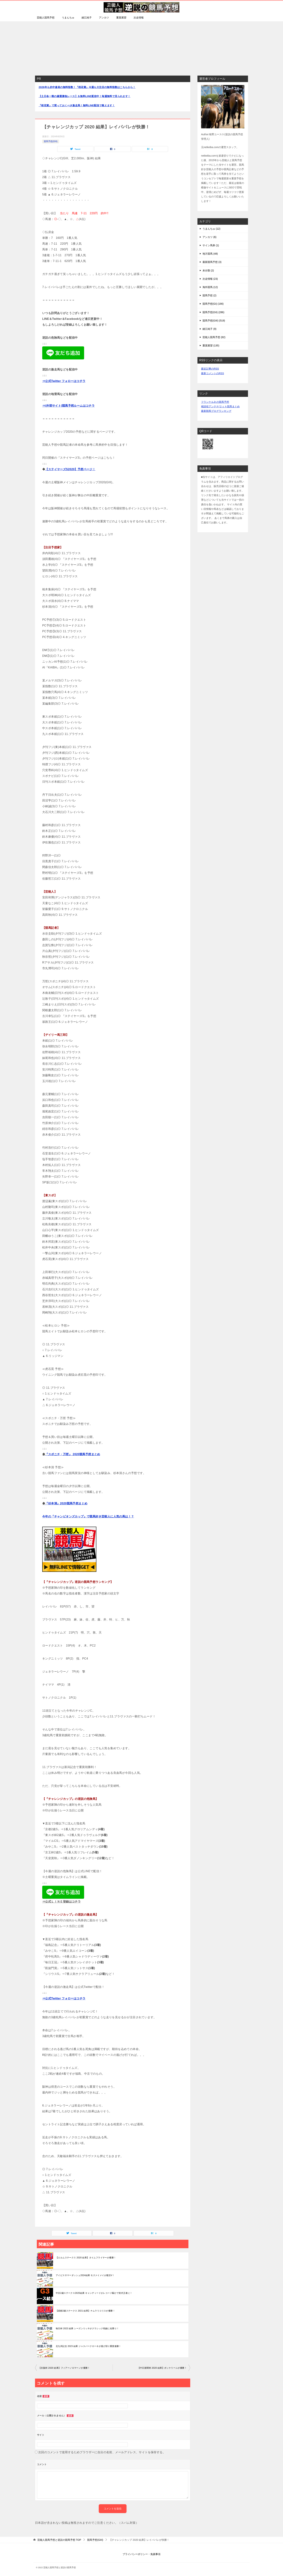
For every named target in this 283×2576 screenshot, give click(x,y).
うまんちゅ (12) (211, 228)
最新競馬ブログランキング (216, 411)
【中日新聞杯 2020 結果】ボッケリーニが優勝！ (162, 2368)
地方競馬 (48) (210, 253)
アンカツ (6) (209, 237)
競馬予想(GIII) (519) (214, 320)
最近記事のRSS (210, 368)
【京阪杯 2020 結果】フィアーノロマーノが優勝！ (64, 2368)
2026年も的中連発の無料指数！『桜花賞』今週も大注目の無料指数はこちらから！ (87, 87)
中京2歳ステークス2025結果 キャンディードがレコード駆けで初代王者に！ (94, 2293)
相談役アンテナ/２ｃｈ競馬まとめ (220, 406)
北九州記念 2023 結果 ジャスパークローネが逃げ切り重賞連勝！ (88, 2346)
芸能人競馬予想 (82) (214, 337)
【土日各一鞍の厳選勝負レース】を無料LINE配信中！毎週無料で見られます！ (84, 96)
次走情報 (139, 17)
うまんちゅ (68, 17)
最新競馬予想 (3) (212, 262)
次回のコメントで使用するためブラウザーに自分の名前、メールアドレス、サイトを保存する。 (102, 2452)
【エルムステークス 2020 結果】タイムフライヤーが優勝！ (86, 2257)
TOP (59, 2539)
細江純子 (87, 17)
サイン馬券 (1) (211, 245)
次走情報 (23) (210, 278)
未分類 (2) (208, 270)
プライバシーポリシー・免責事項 (141, 2554)
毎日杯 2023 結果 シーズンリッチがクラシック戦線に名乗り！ (87, 2328)
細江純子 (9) (209, 328)
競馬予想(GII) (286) (213, 312)
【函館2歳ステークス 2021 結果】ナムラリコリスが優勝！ (85, 2311)
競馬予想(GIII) (50, 141)
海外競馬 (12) (210, 287)
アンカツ (104, 17)
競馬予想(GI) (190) (213, 303)
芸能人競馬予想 (46, 17)
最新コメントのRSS (212, 373)
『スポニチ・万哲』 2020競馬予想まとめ (72, 1454)
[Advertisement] (141, 46)
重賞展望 (121, 17)
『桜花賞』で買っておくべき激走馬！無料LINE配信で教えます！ (77, 105)
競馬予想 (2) (209, 295)
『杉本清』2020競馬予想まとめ (66, 1503)
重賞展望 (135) (211, 345)
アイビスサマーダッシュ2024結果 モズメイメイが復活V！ (85, 2275)
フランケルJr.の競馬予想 (215, 401)
